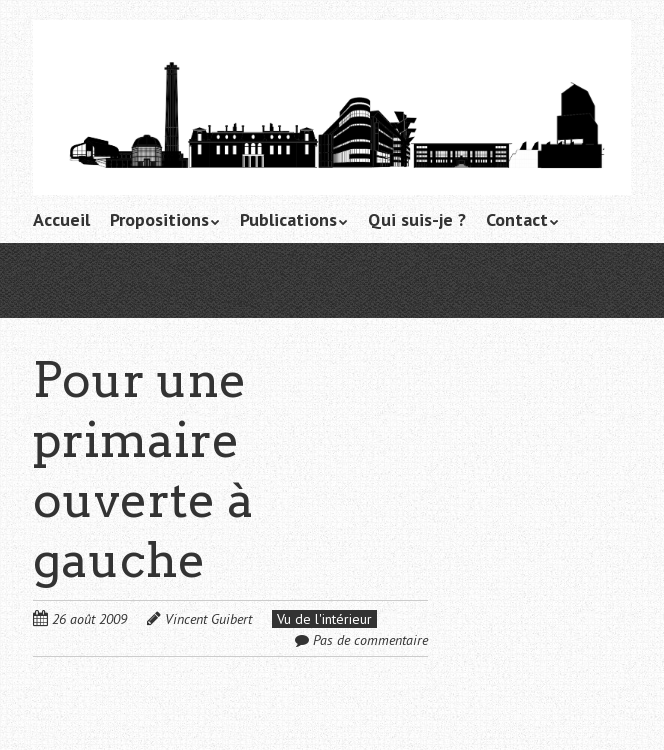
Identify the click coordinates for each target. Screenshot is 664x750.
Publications (288, 219)
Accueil (61, 219)
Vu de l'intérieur (324, 619)
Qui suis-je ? (417, 219)
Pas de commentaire (370, 640)
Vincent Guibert (208, 619)
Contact (517, 219)
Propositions (159, 219)
